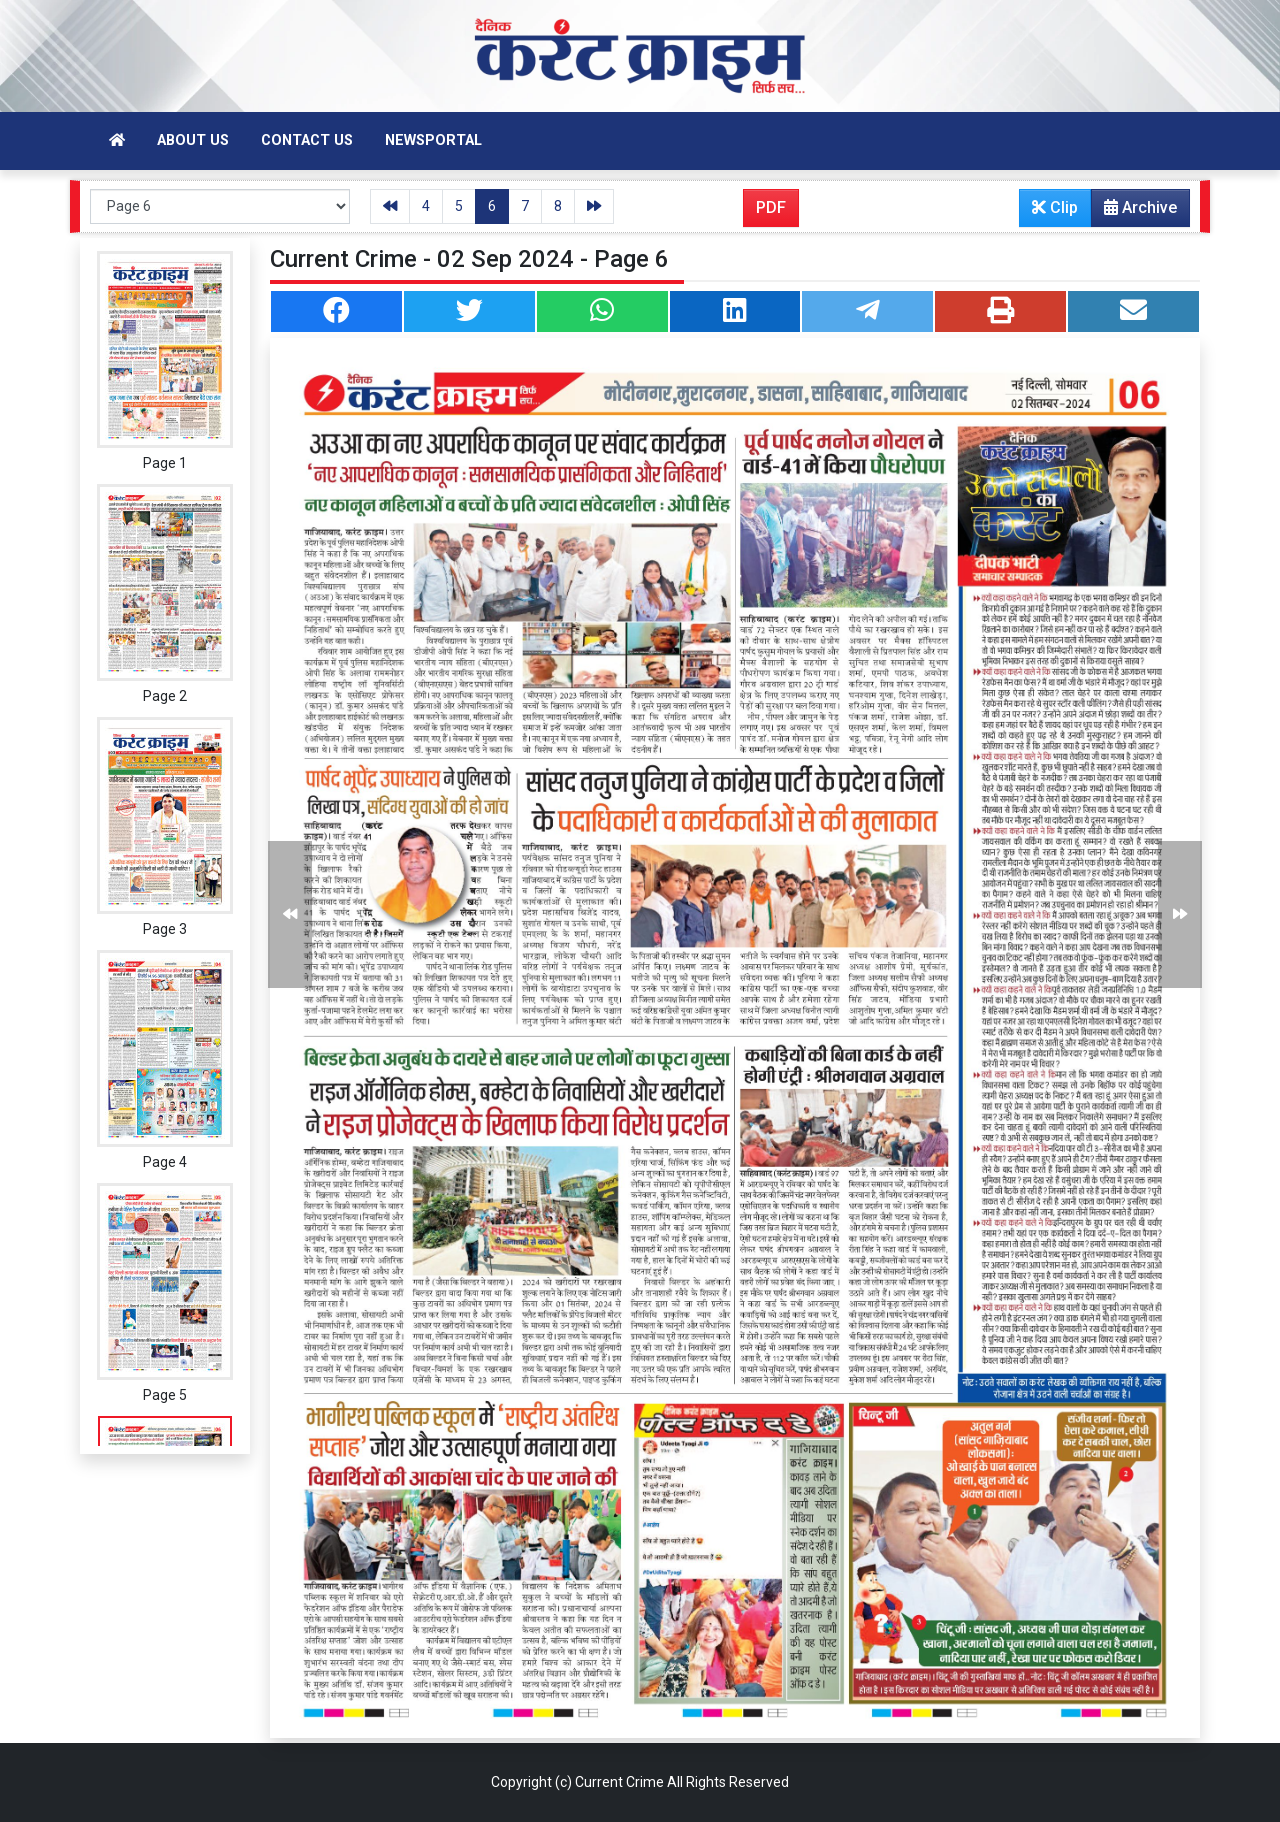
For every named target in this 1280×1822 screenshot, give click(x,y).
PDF (771, 207)
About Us (193, 140)
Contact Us (307, 140)
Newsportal (433, 140)
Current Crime (619, 1782)
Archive (1134, 212)
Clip (1055, 207)
